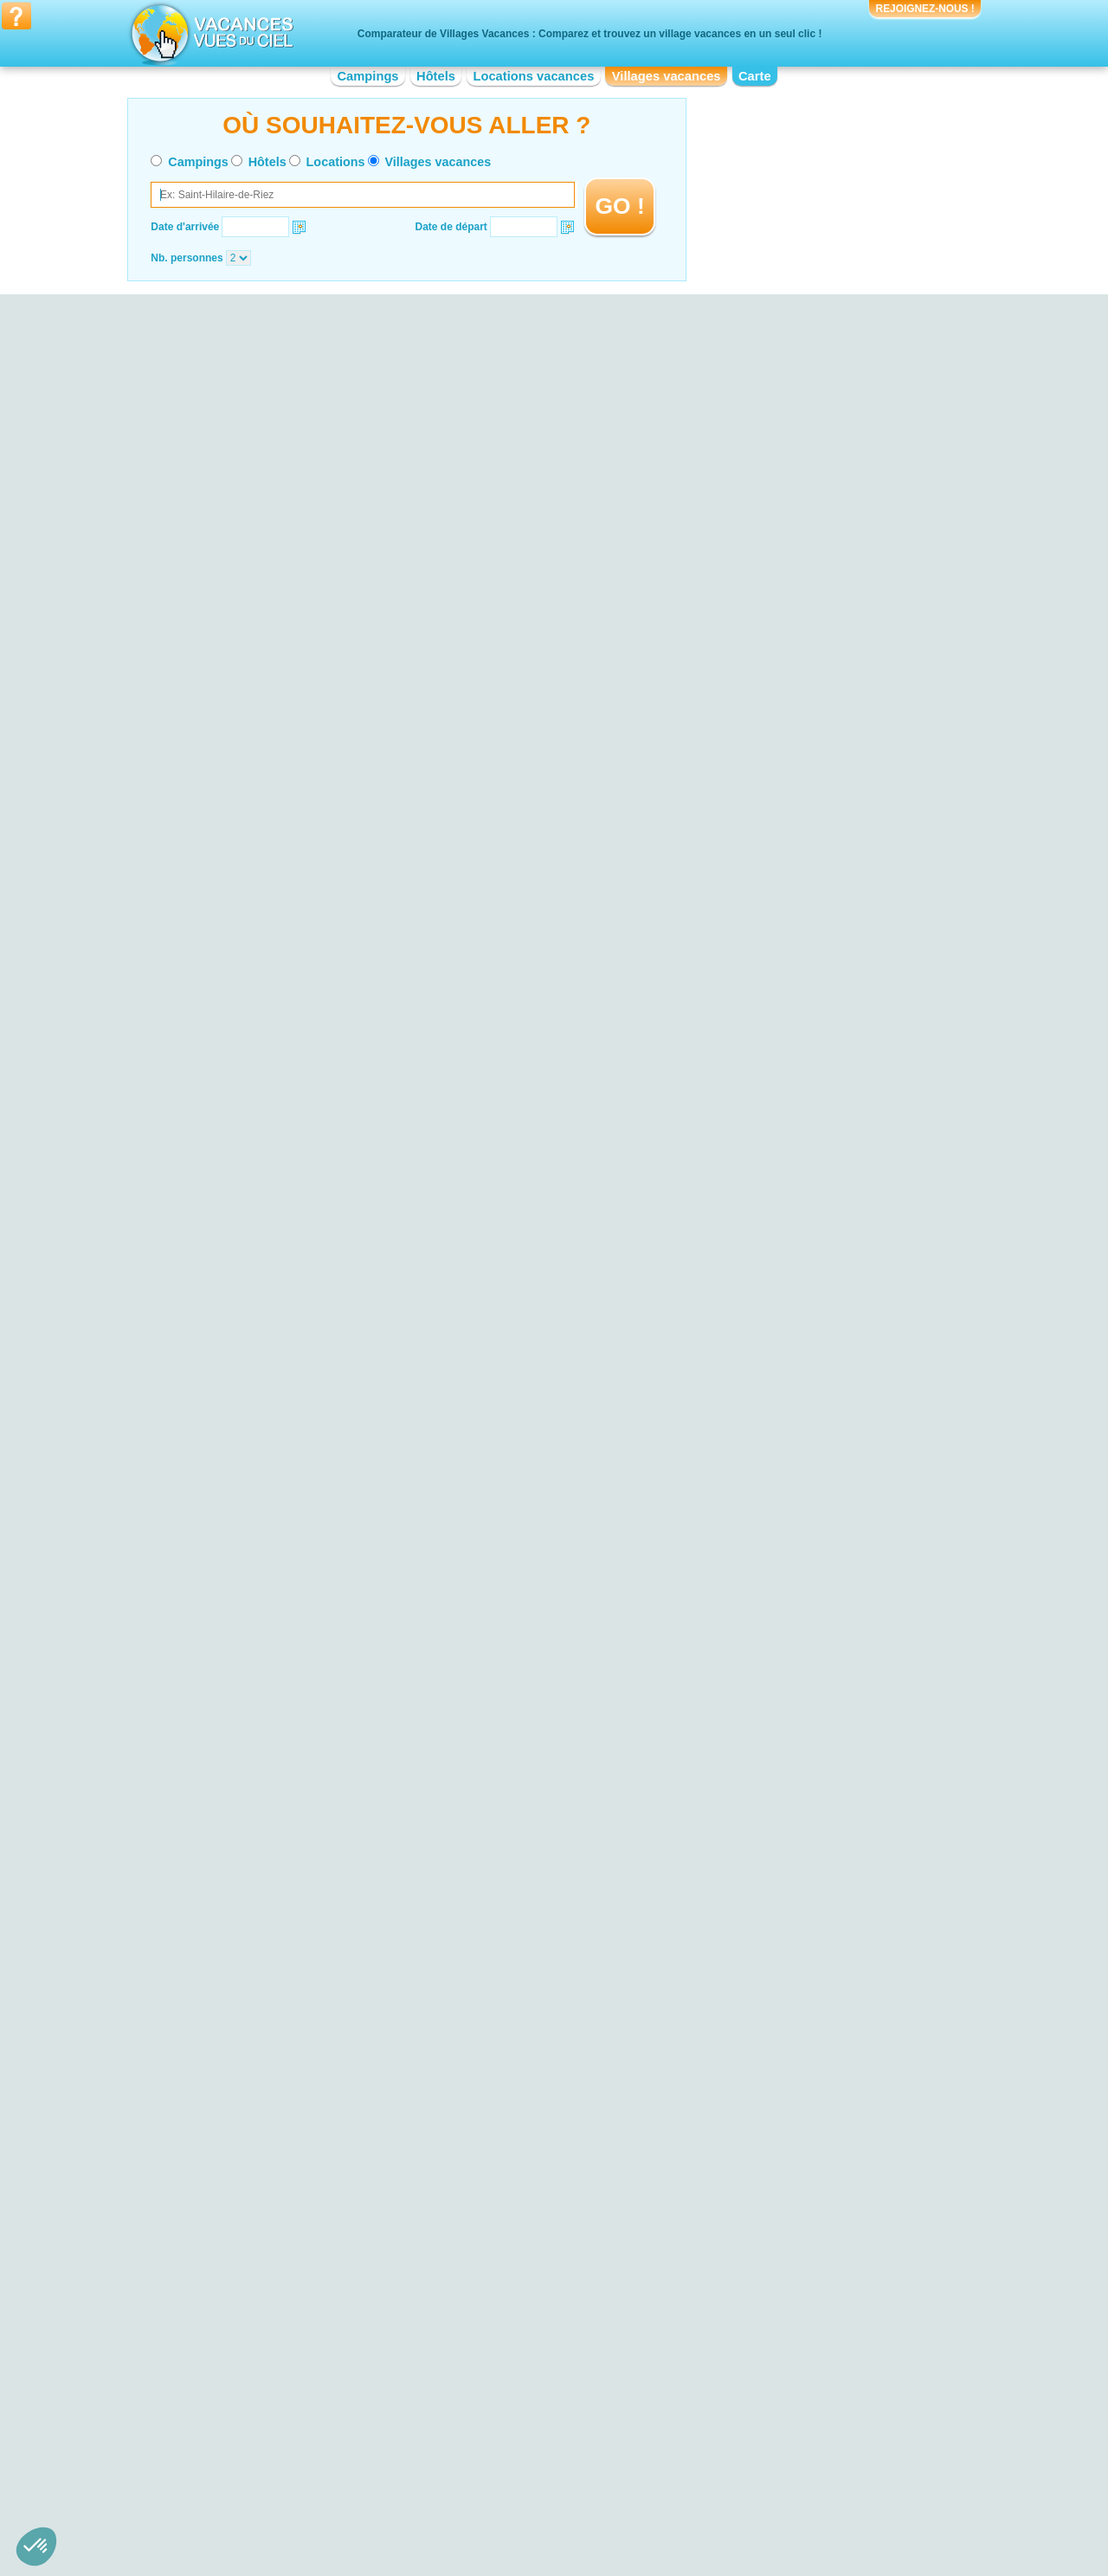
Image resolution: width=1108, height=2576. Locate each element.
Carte (754, 76)
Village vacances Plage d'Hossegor (289, 2171)
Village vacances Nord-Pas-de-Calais (768, 2407)
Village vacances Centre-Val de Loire (292, 2468)
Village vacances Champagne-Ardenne (535, 2395)
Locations (335, 162)
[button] (36, 2546)
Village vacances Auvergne (270, 2419)
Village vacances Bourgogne (273, 2444)
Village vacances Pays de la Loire (759, 2419)
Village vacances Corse (499, 2407)
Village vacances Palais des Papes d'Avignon (786, 2250)
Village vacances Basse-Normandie (289, 2431)
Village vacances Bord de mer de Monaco (541, 2178)
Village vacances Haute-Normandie (526, 2431)
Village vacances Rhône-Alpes (752, 2468)
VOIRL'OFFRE (513, 492)
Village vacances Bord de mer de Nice (533, 2275)
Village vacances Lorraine (504, 2468)
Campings (367, 76)
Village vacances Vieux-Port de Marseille (776, 2202)
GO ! (620, 206)
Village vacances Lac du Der (273, 2159)
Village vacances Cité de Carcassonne (771, 2226)
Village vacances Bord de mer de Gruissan (543, 2202)
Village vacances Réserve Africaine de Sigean (788, 2178)
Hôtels (435, 76)
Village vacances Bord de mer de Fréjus (537, 2214)
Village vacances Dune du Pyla (279, 2183)
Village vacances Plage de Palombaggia (300, 2219)
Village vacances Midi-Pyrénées (755, 2395)
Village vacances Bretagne (269, 2456)
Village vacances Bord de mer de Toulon (537, 2190)
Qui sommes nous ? (468, 2505)
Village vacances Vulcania (742, 2275)
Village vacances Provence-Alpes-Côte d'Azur (787, 2456)
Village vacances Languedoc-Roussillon (536, 2444)
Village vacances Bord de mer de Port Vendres (552, 2226)
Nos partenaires (650, 2505)
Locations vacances (533, 76)
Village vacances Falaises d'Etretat (288, 2195)
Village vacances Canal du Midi (754, 2190)
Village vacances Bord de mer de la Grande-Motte (547, 2256)
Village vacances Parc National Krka (291, 2231)
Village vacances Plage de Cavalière (292, 2244)
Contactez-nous (563, 2505)
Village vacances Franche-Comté (521, 2419)
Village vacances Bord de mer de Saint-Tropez (552, 2238)
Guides (697, 2530)
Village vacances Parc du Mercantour (294, 2207)
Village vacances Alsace (263, 2395)
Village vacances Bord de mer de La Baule (543, 2287)
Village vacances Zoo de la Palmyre (764, 2214)
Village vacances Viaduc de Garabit (764, 2263)
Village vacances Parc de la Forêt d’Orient (305, 2256)
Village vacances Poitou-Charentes (763, 2444)
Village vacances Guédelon (745, 2238)
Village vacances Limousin (506, 2456)
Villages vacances (666, 76)
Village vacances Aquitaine (270, 2407)
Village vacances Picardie (741, 2431)
